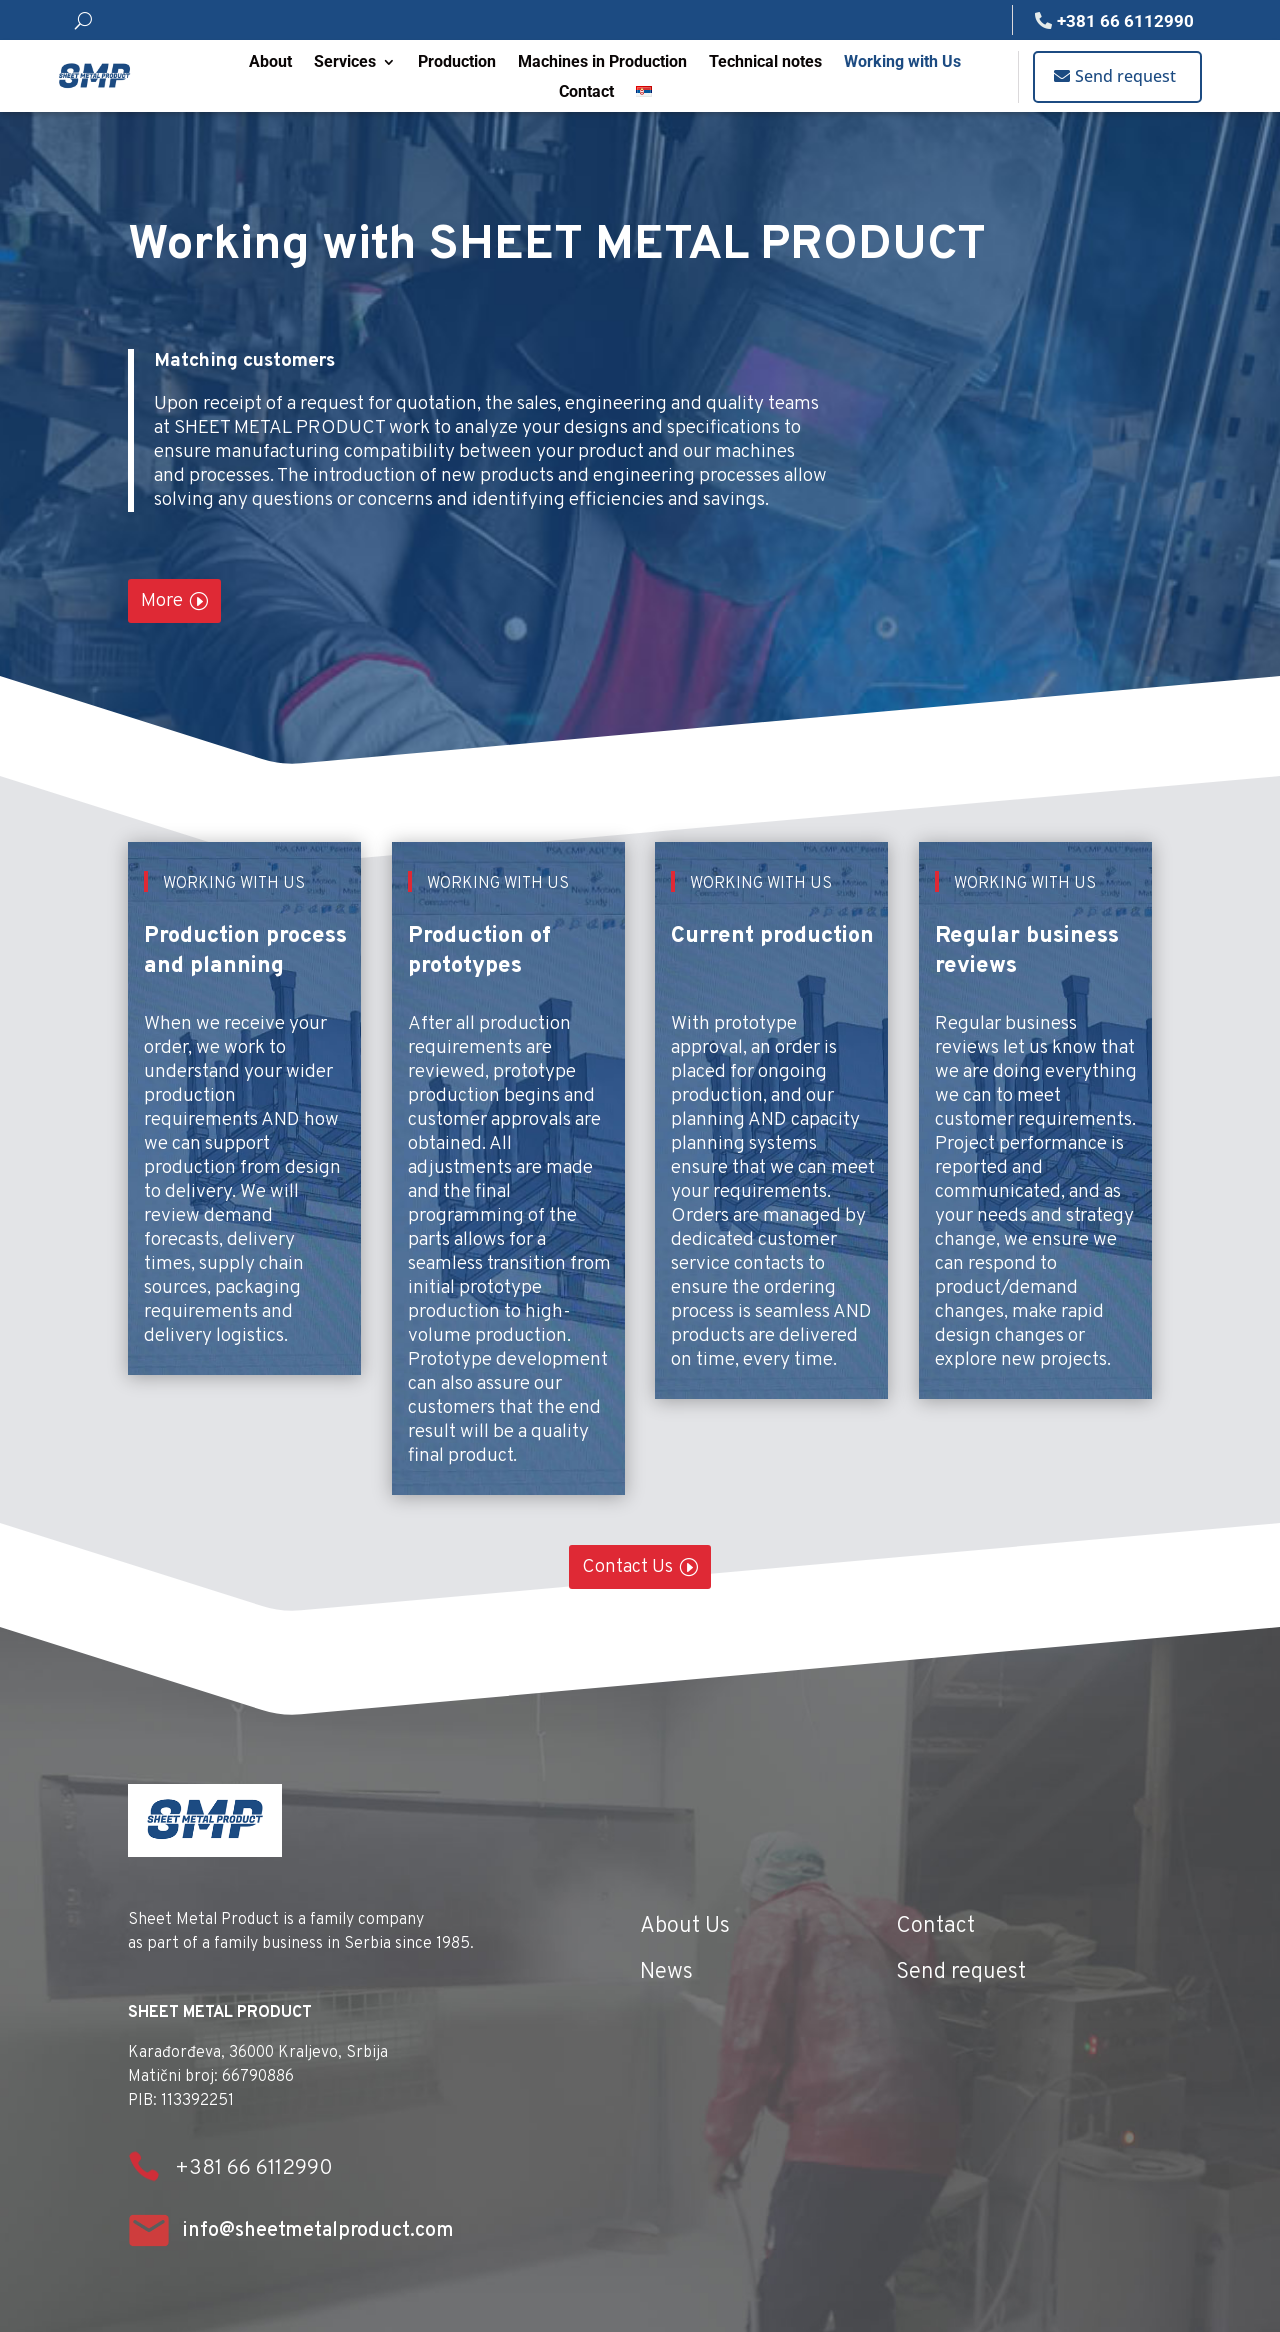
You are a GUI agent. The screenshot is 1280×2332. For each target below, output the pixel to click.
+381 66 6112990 (1125, 21)
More (162, 601)
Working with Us (902, 63)
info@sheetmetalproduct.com (318, 2231)
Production (457, 63)
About (270, 63)
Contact (586, 93)
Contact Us (627, 1567)
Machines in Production (602, 63)
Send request (1125, 76)
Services (345, 63)
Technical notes (765, 63)
